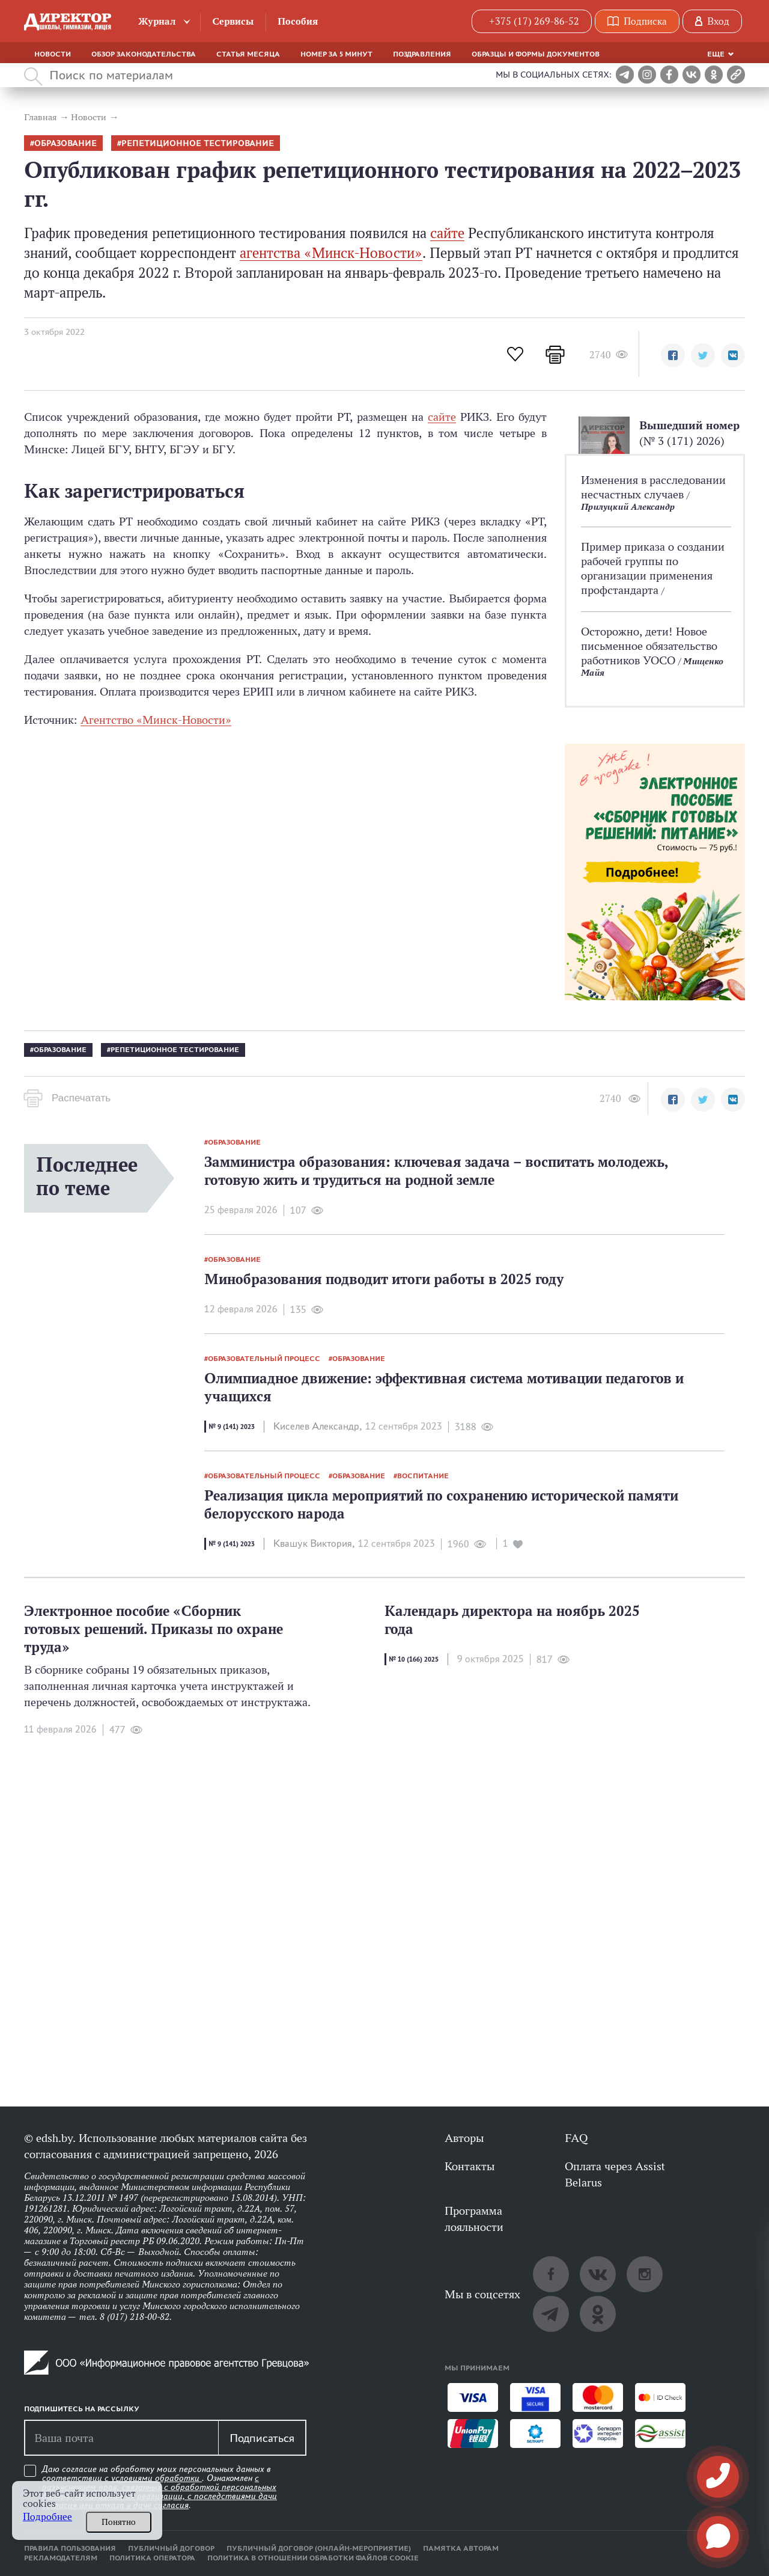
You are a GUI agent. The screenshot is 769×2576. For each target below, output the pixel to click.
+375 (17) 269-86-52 (534, 21)
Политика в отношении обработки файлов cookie (313, 2558)
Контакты (469, 2166)
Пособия (298, 21)
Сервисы (233, 21)
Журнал (157, 21)
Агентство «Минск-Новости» (156, 719)
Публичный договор (171, 2548)
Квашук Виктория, (313, 1543)
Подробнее (47, 2516)
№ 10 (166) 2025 (414, 1659)
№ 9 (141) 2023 (231, 1426)
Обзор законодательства (143, 54)
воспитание (423, 1475)
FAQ (576, 2137)
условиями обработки (156, 2478)
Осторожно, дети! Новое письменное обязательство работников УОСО (649, 646)
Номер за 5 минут (336, 54)
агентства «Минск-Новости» (331, 253)
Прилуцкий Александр (628, 506)
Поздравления (422, 54)
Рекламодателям (60, 2558)
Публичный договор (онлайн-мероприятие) (318, 2548)
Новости (52, 54)
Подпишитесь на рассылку (81, 2408)
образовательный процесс (264, 1358)
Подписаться (261, 2437)
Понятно (119, 2522)
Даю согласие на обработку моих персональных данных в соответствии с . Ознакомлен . (159, 2487)
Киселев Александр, (317, 1426)
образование (65, 143)
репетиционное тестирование (197, 143)
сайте (447, 233)
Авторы (464, 2137)
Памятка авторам (461, 2548)
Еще (716, 54)
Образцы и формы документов (536, 54)
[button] (673, 355)
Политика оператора (152, 2558)
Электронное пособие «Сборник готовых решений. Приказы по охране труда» (153, 1629)
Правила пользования (70, 2548)
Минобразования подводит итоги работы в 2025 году (384, 1279)
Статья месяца (248, 54)
